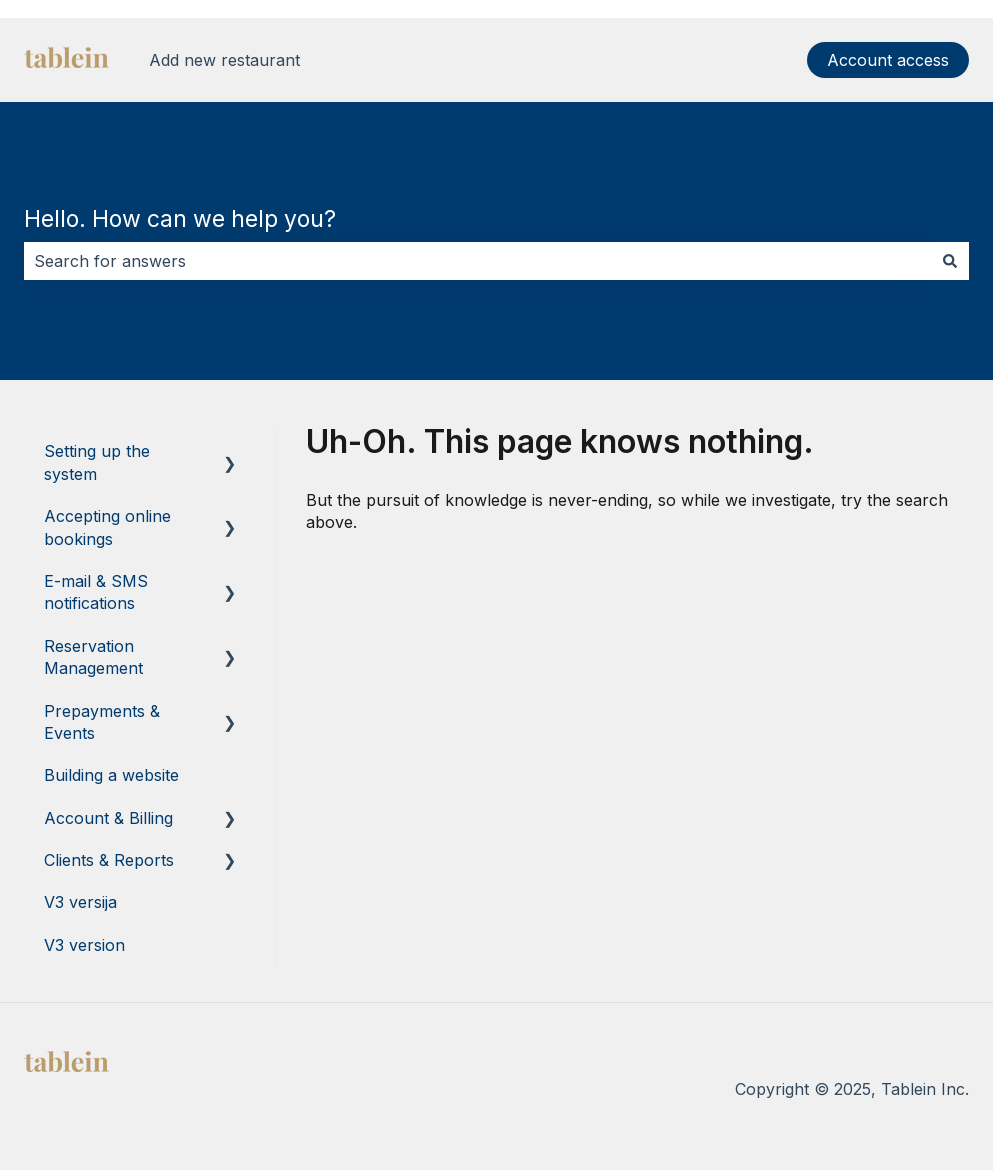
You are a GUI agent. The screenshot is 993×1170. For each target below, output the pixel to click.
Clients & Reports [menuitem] (109, 860)
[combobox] (477, 261)
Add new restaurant (224, 60)
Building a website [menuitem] (111, 775)
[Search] (950, 261)
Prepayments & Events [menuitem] (102, 722)
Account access (888, 60)
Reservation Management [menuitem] (93, 657)
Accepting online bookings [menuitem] (107, 527)
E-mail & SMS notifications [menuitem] (96, 592)
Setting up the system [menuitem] (97, 462)
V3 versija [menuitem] (80, 902)
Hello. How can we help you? (180, 219)
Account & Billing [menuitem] (108, 818)
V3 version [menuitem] (84, 945)
